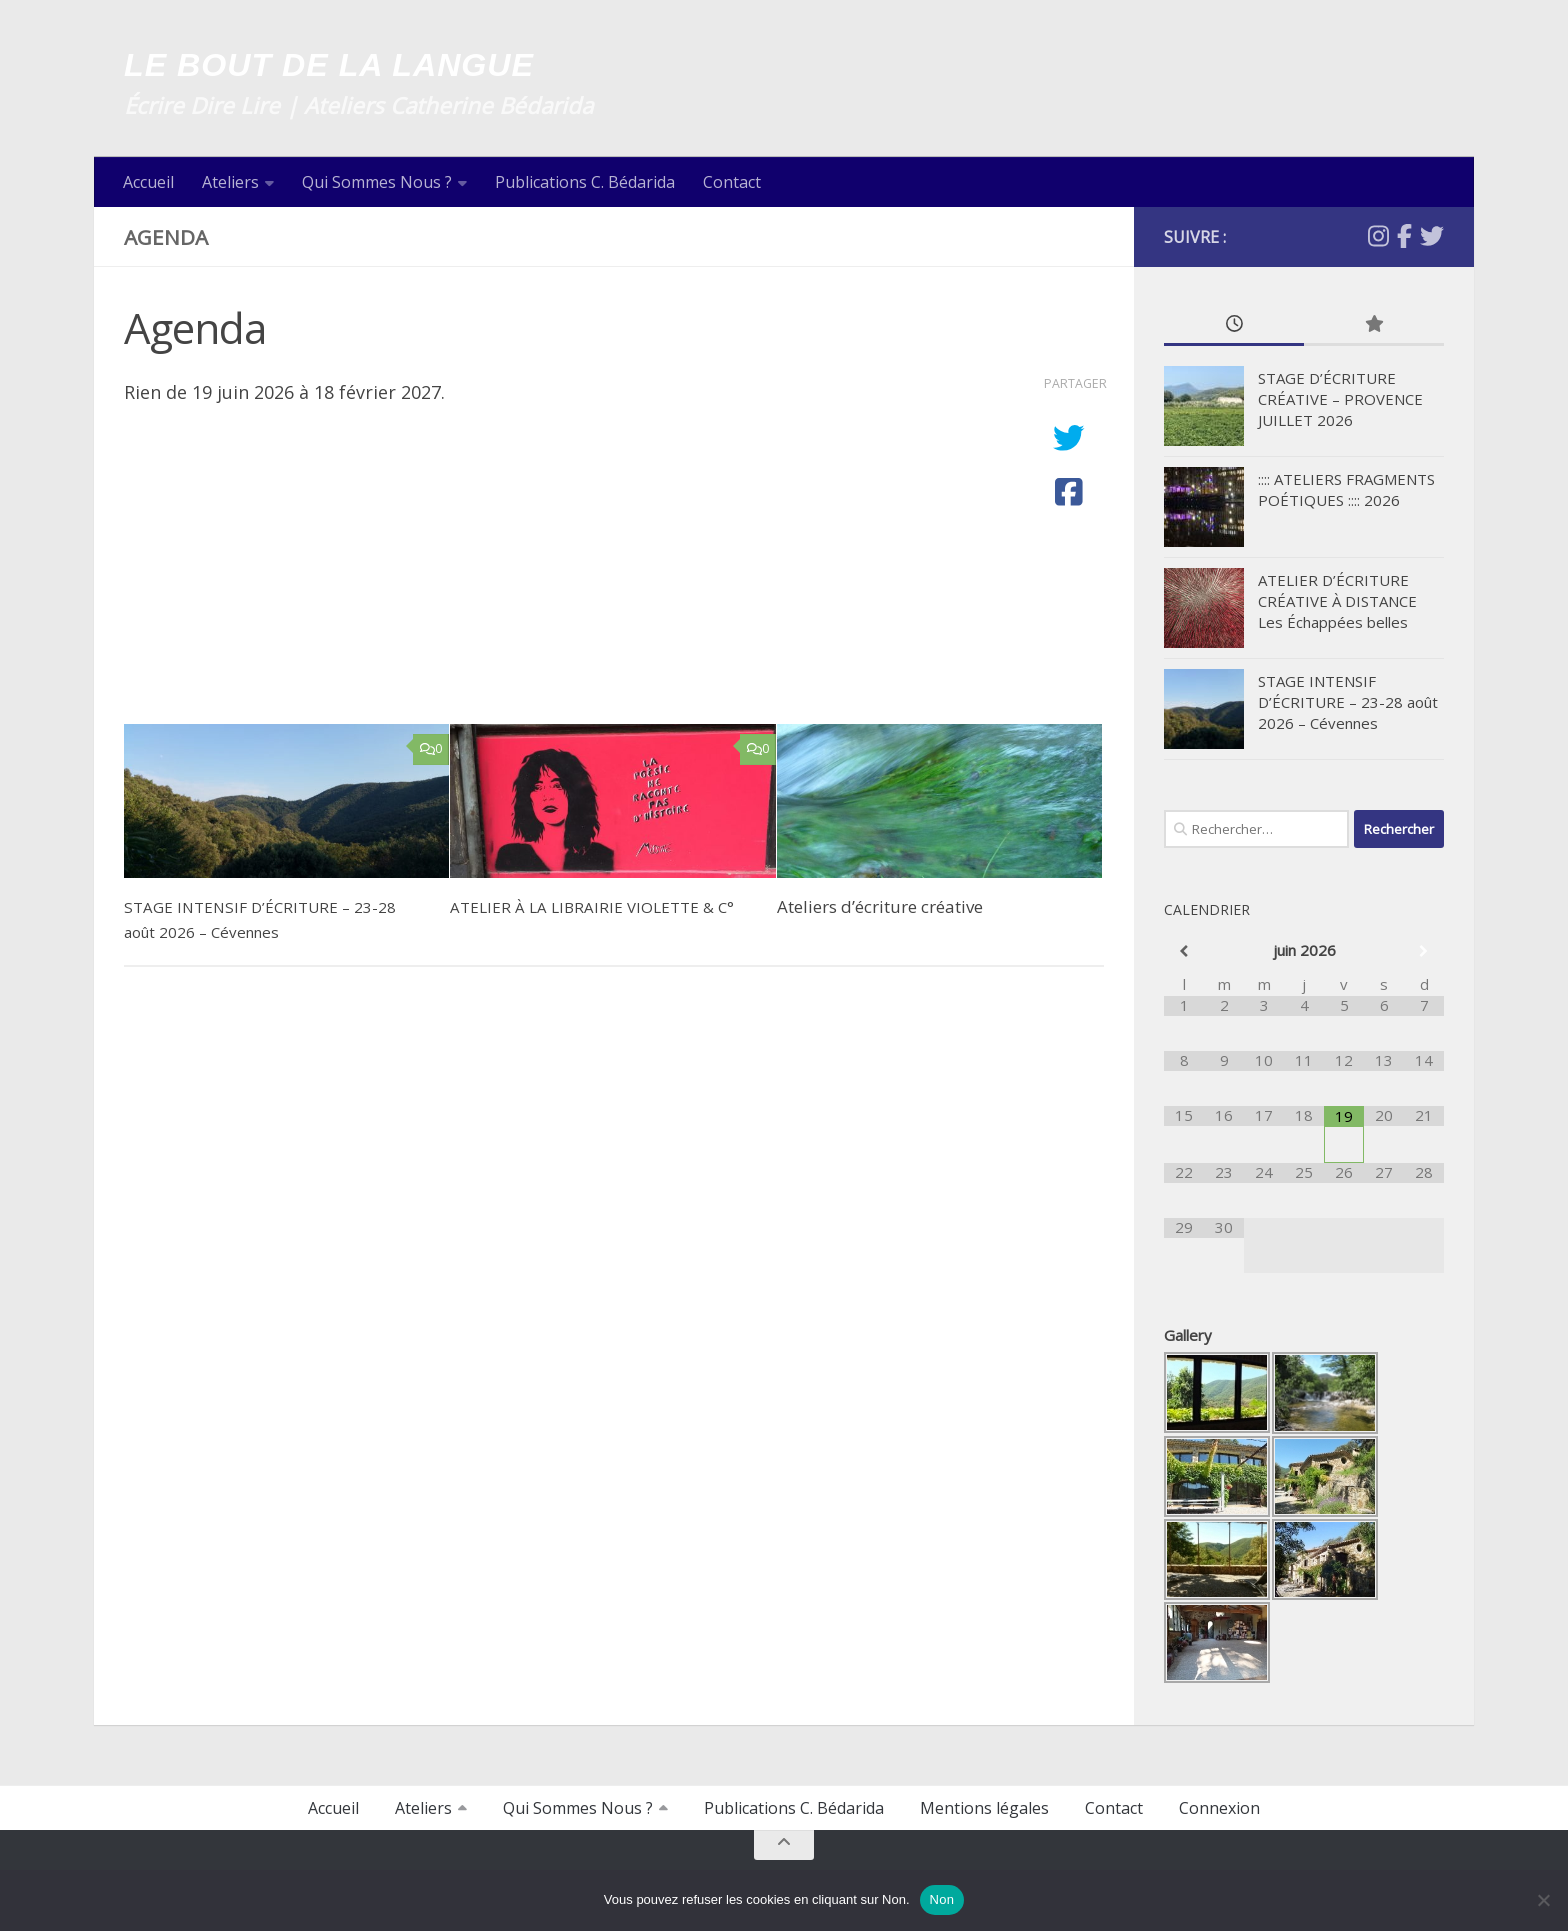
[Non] (1543, 1900)
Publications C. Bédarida (585, 182)
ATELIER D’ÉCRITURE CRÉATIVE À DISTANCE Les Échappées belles (1337, 601)
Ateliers (230, 182)
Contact (732, 182)
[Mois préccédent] (1184, 951)
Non (942, 1899)
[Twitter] (1432, 236)
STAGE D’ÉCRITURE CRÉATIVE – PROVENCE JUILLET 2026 (1340, 399)
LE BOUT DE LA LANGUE (388, 64)
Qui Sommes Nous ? (377, 182)
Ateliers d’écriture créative (880, 906)
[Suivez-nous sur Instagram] (1378, 236)
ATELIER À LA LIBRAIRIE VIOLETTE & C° (602, 906)
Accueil (148, 182)
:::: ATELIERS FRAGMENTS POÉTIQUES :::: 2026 (1346, 489)
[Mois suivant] (1424, 951)
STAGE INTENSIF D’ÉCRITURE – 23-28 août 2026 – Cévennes (1348, 702)
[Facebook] (1404, 236)
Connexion (1219, 1808)
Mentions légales (984, 1808)
